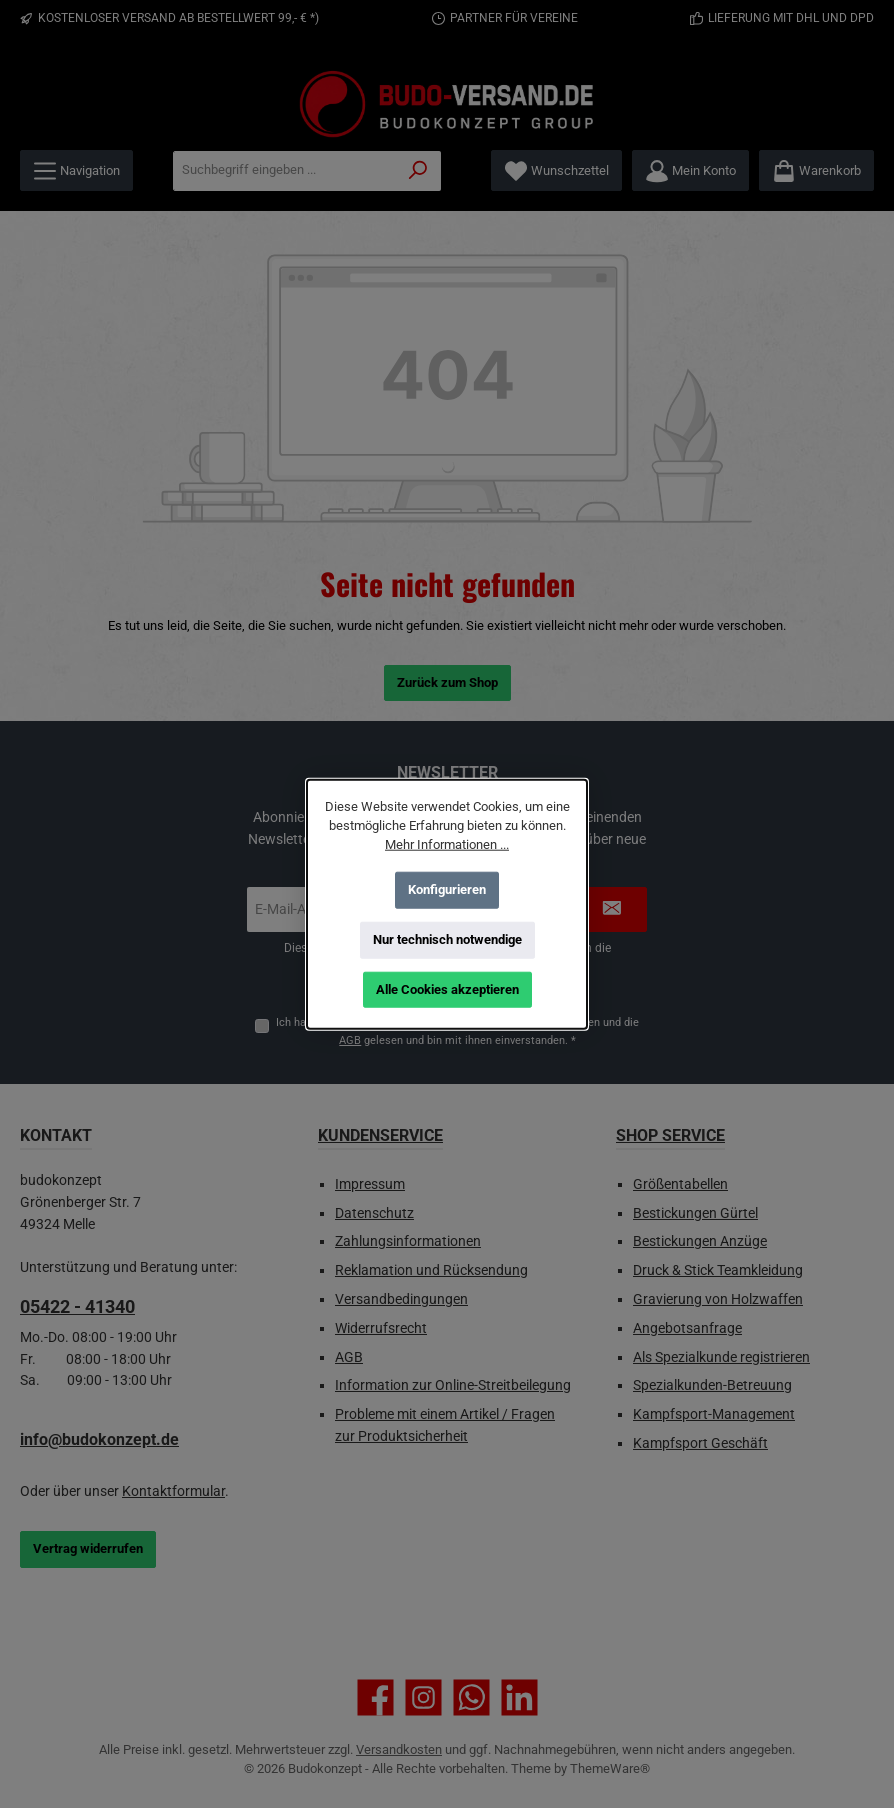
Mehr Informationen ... (447, 844)
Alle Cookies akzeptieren (447, 989)
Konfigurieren (447, 889)
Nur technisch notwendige (447, 939)
